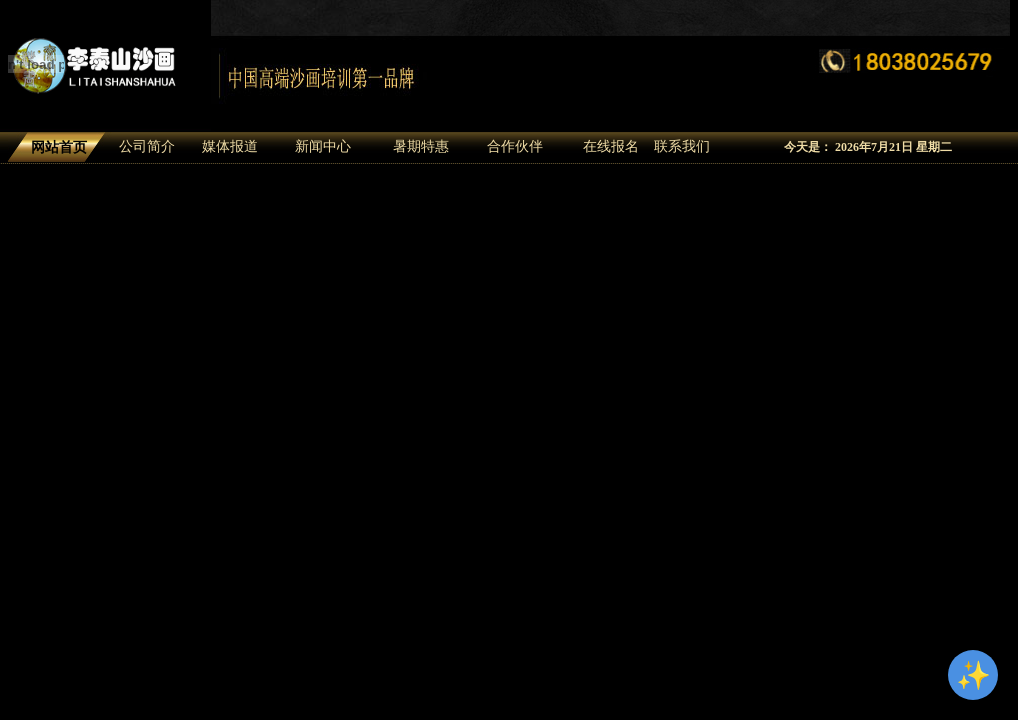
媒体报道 (230, 146)
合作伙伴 (515, 146)
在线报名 (611, 146)
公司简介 (147, 146)
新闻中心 (323, 146)
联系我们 (682, 146)
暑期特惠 (421, 146)
